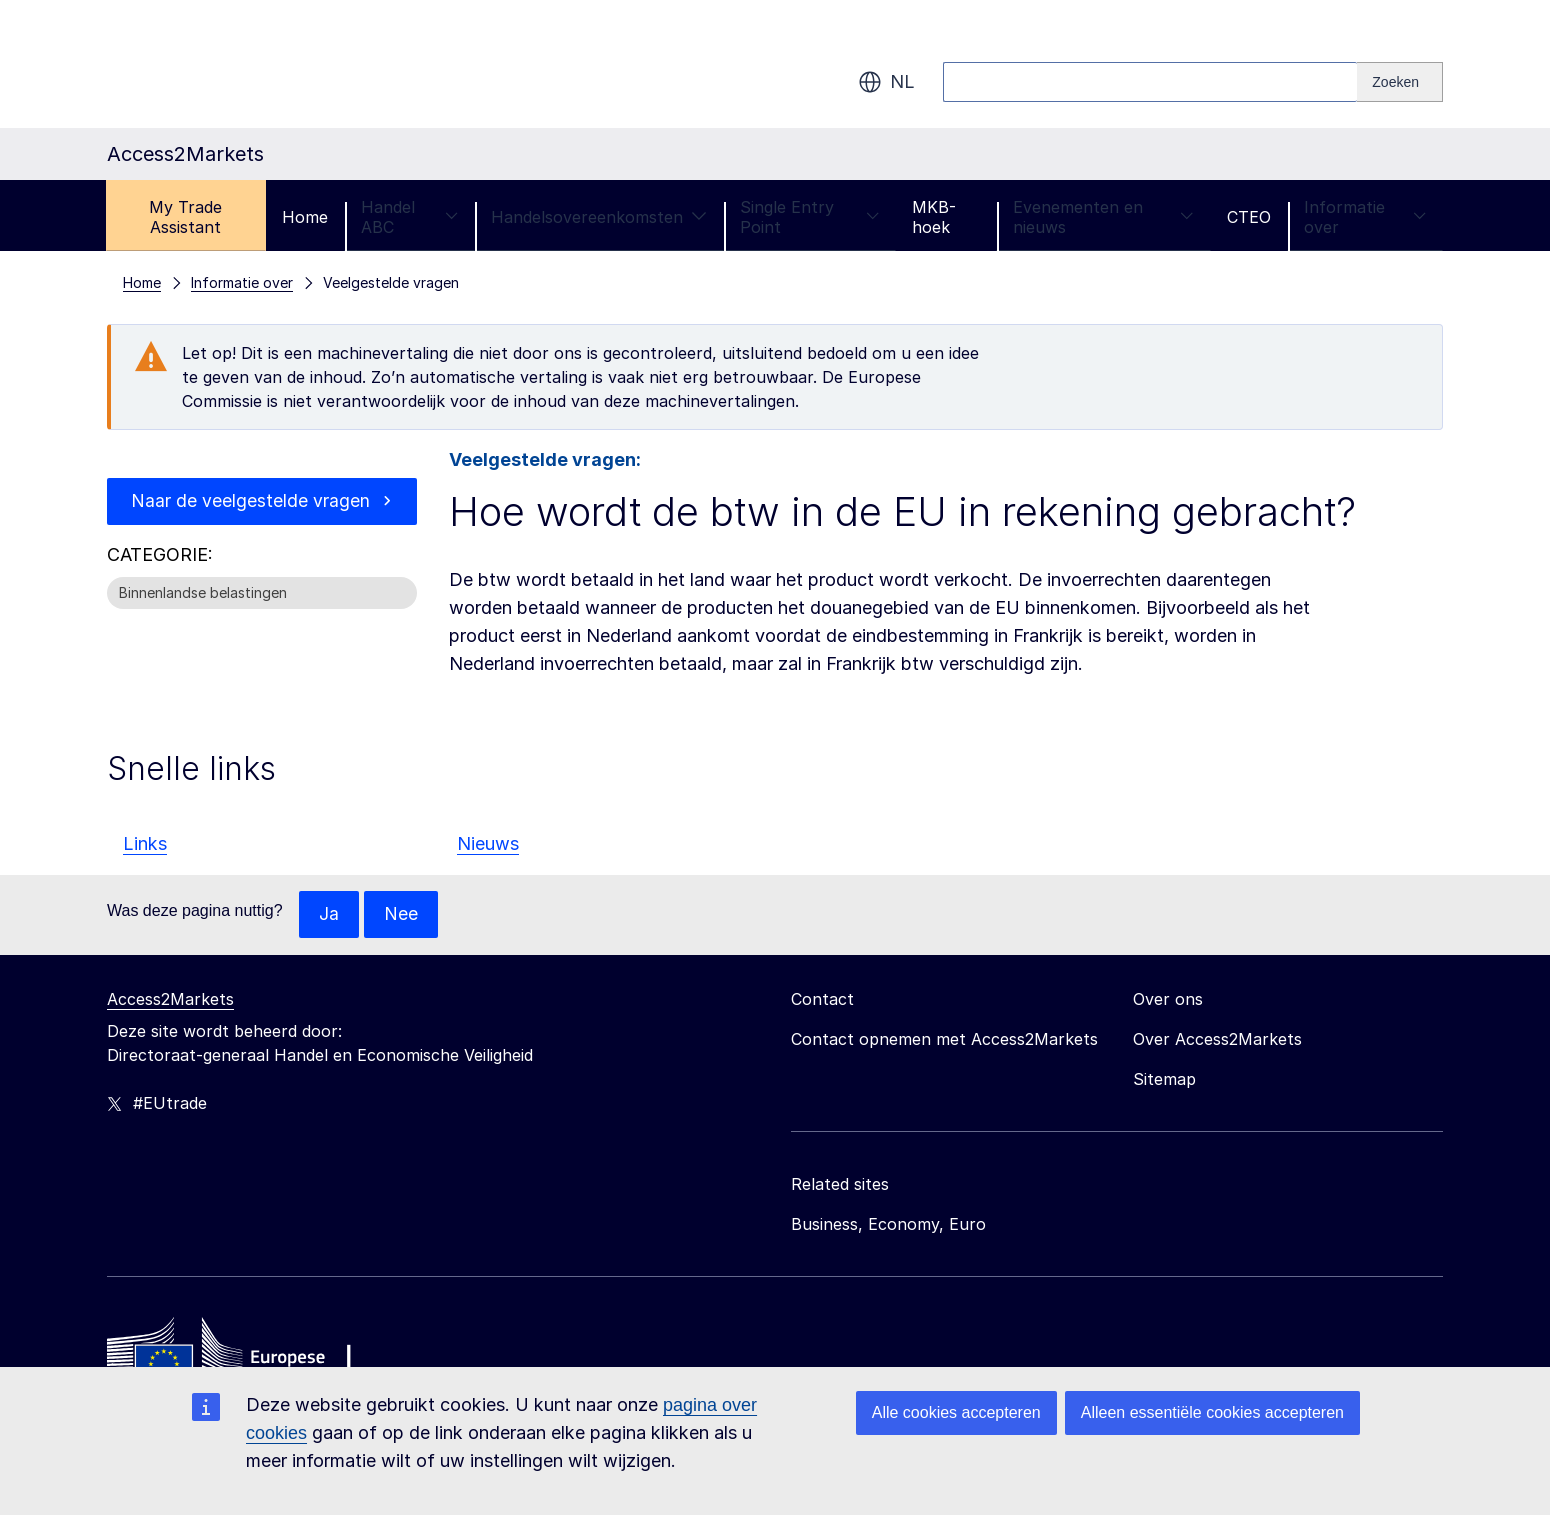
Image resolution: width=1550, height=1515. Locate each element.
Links (145, 843)
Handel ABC (409, 217)
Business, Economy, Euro (888, 1225)
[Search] (1400, 82)
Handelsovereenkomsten (599, 217)
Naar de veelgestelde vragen (250, 501)
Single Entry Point (809, 217)
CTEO (1249, 217)
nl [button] (886, 82)
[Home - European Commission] (252, 1357)
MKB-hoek (934, 217)
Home (305, 217)
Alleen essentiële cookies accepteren (1212, 1412)
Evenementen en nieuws (1103, 217)
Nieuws (488, 843)
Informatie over (1365, 217)
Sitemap (1164, 1080)
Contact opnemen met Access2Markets (944, 1040)
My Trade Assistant (185, 217)
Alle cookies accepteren (956, 1412)
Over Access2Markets (1217, 1040)
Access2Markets (170, 1000)
